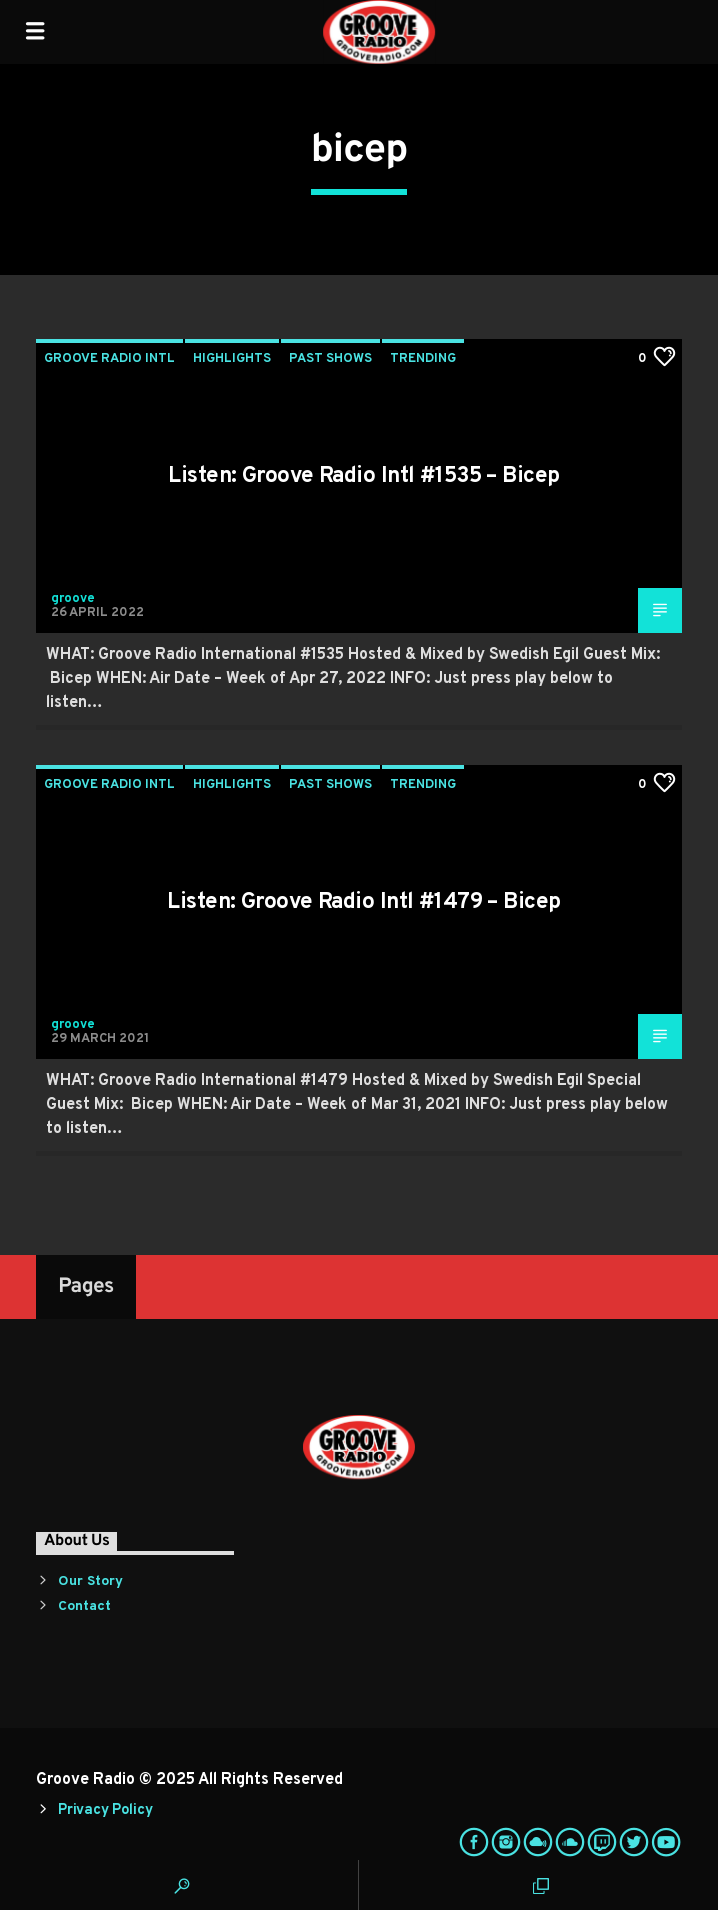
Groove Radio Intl (109, 359)
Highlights (232, 359)
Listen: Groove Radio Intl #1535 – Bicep (363, 476)
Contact (84, 1606)
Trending (423, 359)
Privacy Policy (105, 1810)
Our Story (90, 1581)
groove (73, 599)
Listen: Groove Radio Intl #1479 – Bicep (363, 902)
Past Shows (330, 359)
